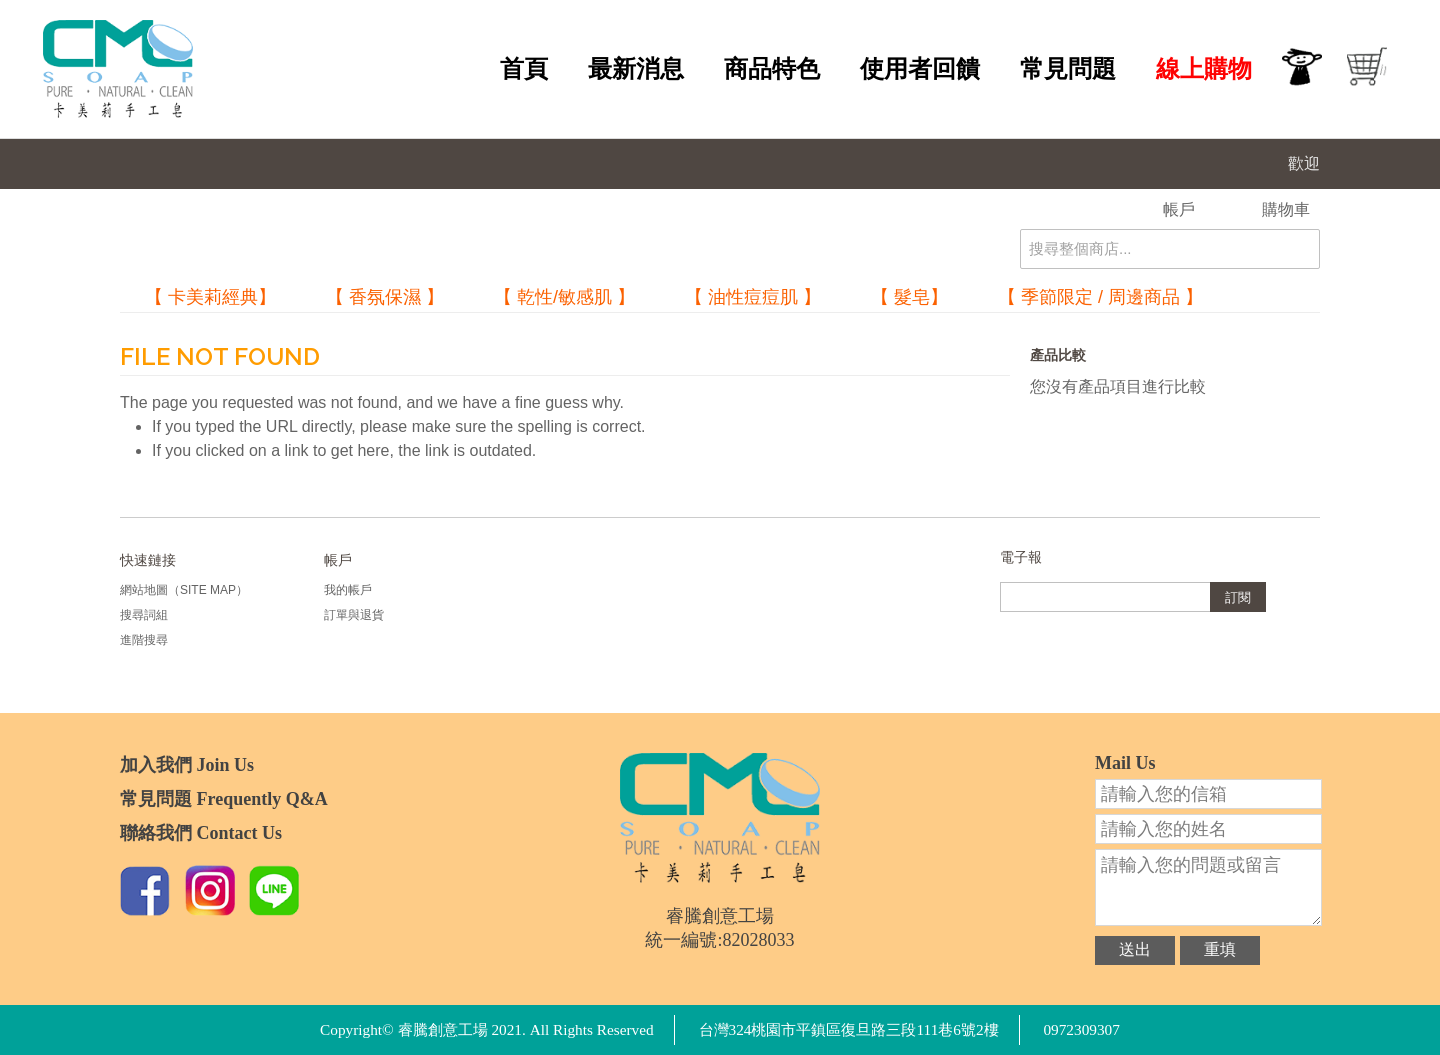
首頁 (524, 69)
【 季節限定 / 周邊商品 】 (1100, 297)
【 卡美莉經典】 (210, 297)
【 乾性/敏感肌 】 (564, 297)
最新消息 (636, 69)
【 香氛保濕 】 (385, 297)
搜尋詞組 (144, 615)
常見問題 (1068, 69)
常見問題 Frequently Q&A (224, 799)
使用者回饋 (920, 69)
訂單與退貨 (354, 615)
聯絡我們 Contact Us (201, 833)
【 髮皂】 (909, 297)
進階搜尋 (144, 640)
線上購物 (1204, 69)
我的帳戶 (348, 590)
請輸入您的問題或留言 (1208, 887)
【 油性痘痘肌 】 (753, 297)
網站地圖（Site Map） (184, 590)
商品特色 (772, 69)
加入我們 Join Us (187, 765)
